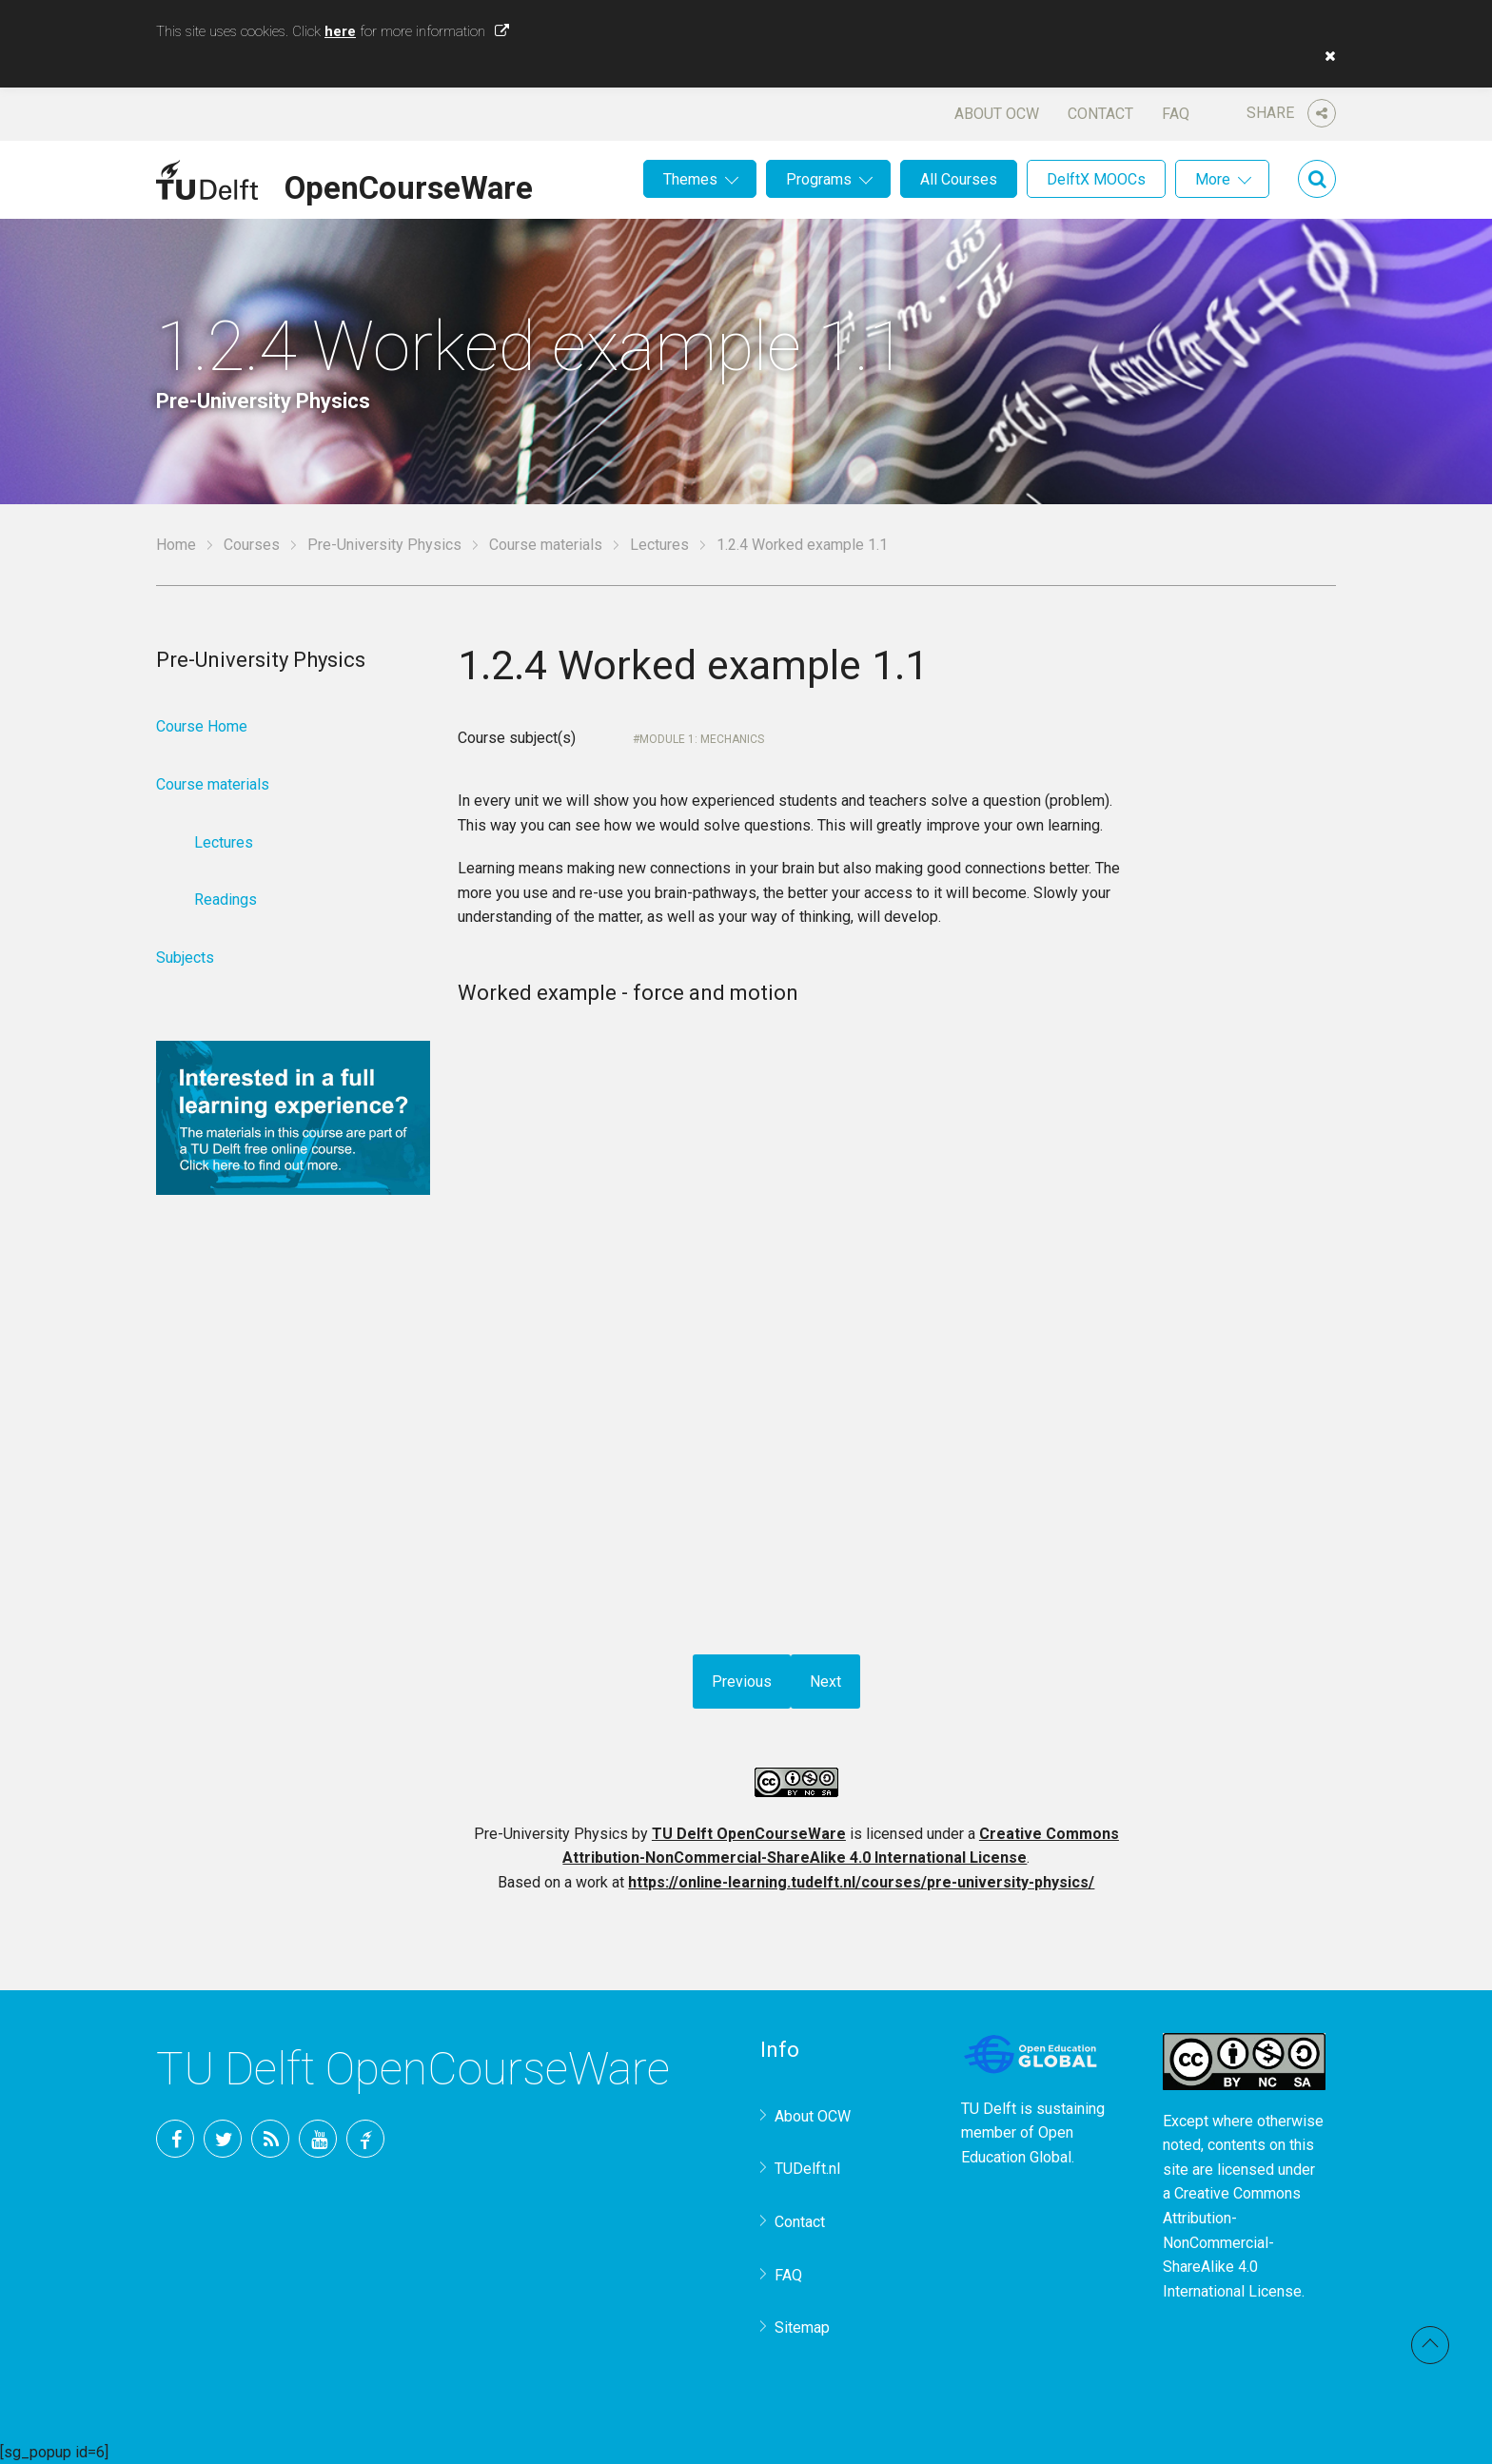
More (1212, 179)
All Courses (958, 179)
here (340, 31)
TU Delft (365, 2139)
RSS (270, 2139)
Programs (819, 179)
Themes (690, 179)
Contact (1100, 114)
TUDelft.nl (807, 2169)
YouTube (318, 2139)
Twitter (223, 2139)
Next (825, 1681)
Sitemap (802, 2327)
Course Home (201, 726)
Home (176, 545)
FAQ (1175, 114)
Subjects (185, 957)
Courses (252, 545)
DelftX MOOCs (1096, 179)
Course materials (545, 545)
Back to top (1430, 2345)
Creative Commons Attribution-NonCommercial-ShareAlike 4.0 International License (1232, 2241)
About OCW (996, 114)
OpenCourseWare (409, 184)
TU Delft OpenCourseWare (749, 1834)
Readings (225, 899)
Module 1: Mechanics (701, 739)
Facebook (175, 2139)
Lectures (659, 545)
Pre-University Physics (384, 545)
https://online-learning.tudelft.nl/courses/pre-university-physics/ (861, 1882)
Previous (742, 1681)
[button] (1325, 56)
